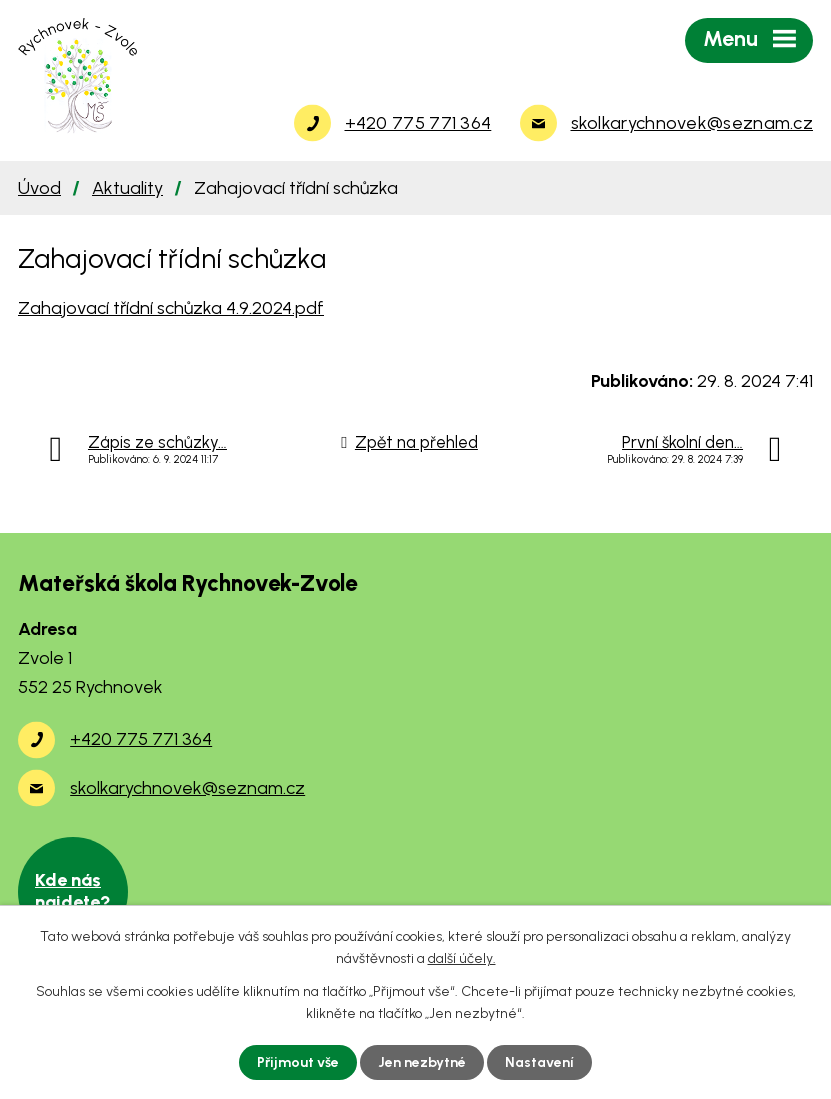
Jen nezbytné (422, 1062)
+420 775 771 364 (141, 739)
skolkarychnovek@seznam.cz (187, 788)
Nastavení (539, 1062)
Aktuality (127, 188)
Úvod (39, 188)
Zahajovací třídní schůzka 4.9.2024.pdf (171, 308)
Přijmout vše (298, 1062)
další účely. (462, 958)
